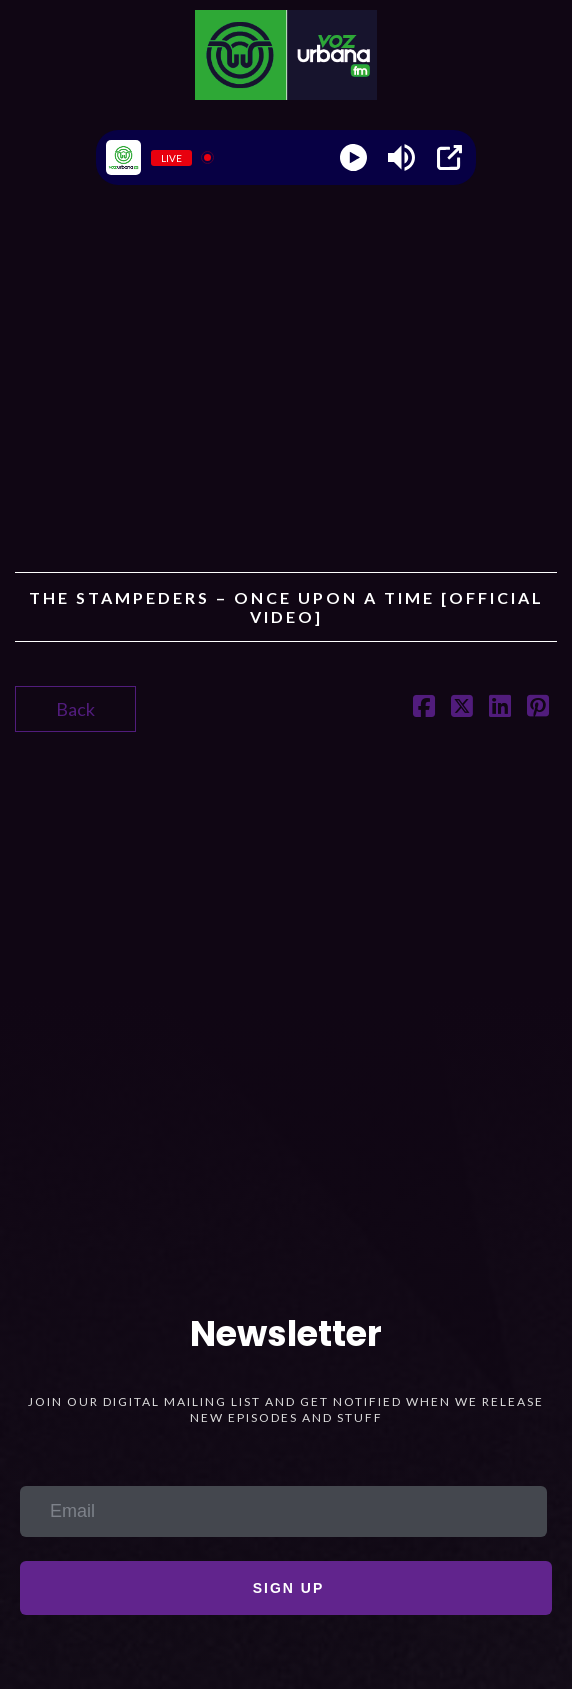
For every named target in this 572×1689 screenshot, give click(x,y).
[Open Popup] (449, 157)
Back (75, 709)
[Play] (353, 157)
